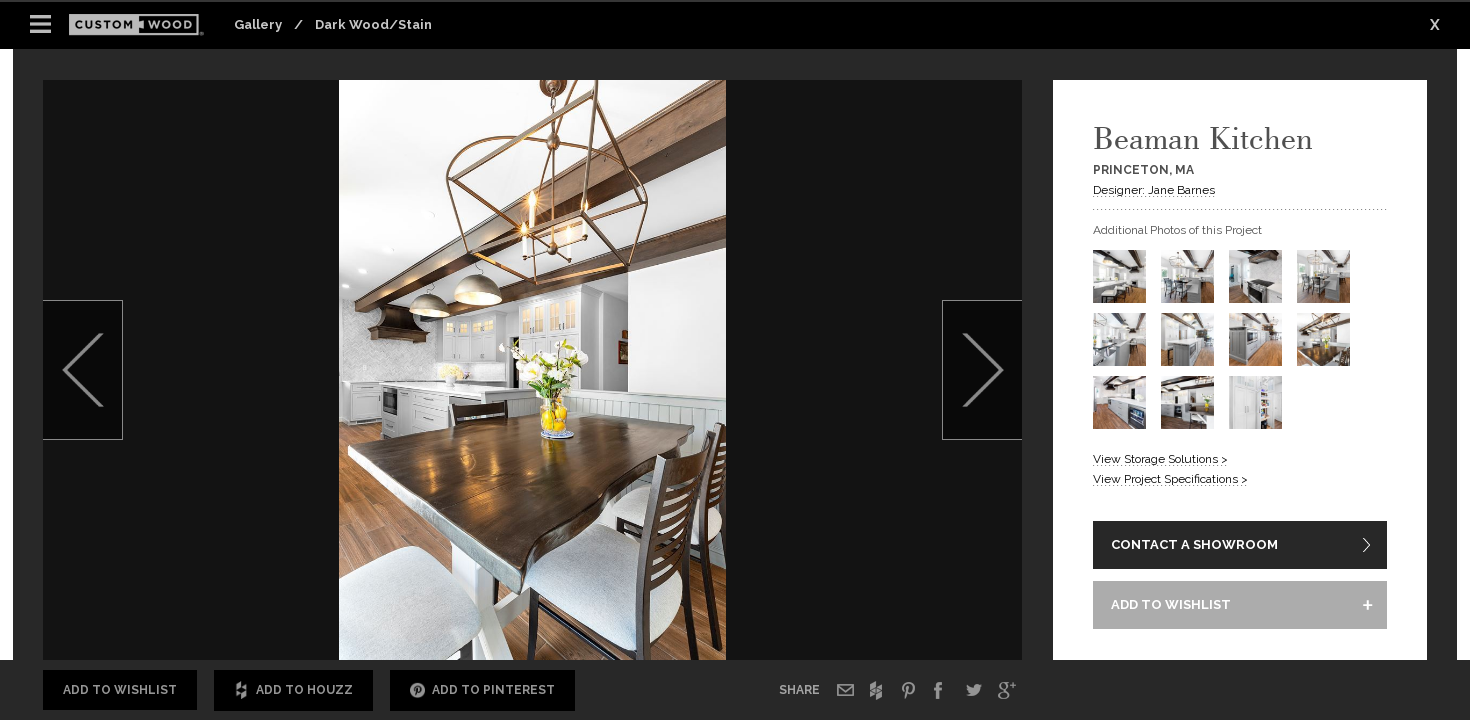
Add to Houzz (293, 690)
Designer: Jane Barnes (1154, 190)
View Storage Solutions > (1160, 459)
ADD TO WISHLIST (1171, 604)
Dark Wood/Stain (373, 24)
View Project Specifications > (1170, 479)
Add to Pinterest (482, 690)
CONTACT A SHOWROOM (1194, 544)
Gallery (258, 24)
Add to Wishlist (120, 690)
